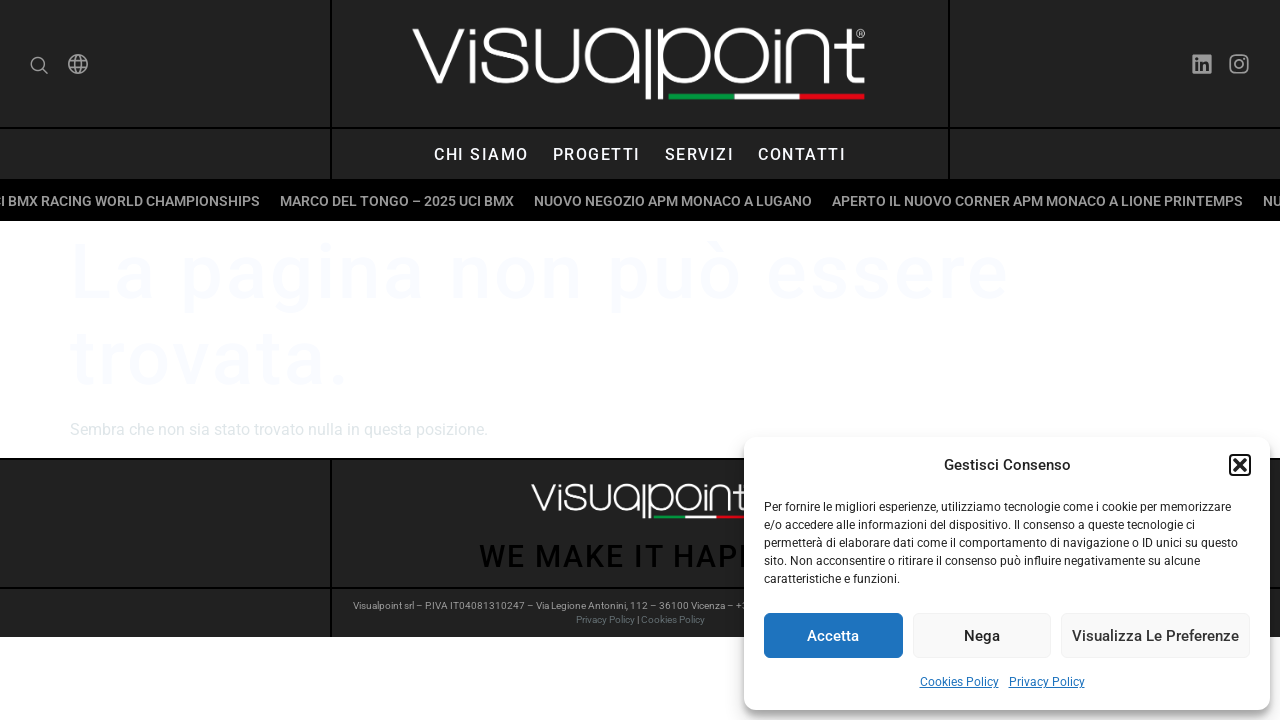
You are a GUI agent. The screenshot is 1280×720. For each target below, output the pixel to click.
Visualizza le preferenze (1155, 636)
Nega (982, 636)
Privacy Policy (1047, 682)
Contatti (802, 154)
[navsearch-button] (39, 67)
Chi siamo (481, 154)
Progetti (597, 154)
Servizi (700, 154)
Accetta (833, 636)
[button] (1240, 465)
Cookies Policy (959, 682)
